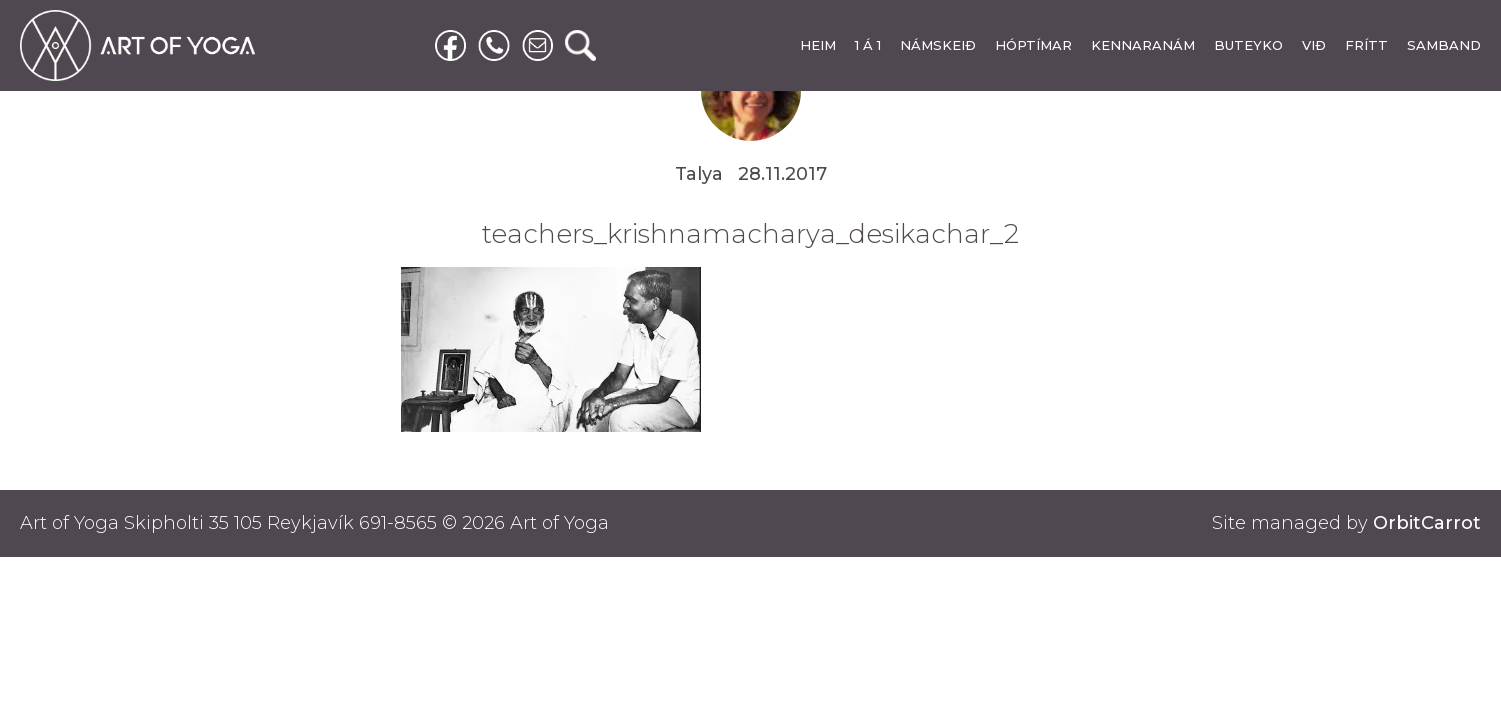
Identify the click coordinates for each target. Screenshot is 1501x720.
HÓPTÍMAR (1033, 45)
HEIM (818, 45)
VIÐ (1314, 45)
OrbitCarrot (1427, 523)
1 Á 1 (868, 45)
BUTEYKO (1248, 45)
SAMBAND (1444, 45)
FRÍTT (1366, 45)
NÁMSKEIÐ (938, 45)
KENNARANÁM (1143, 45)
